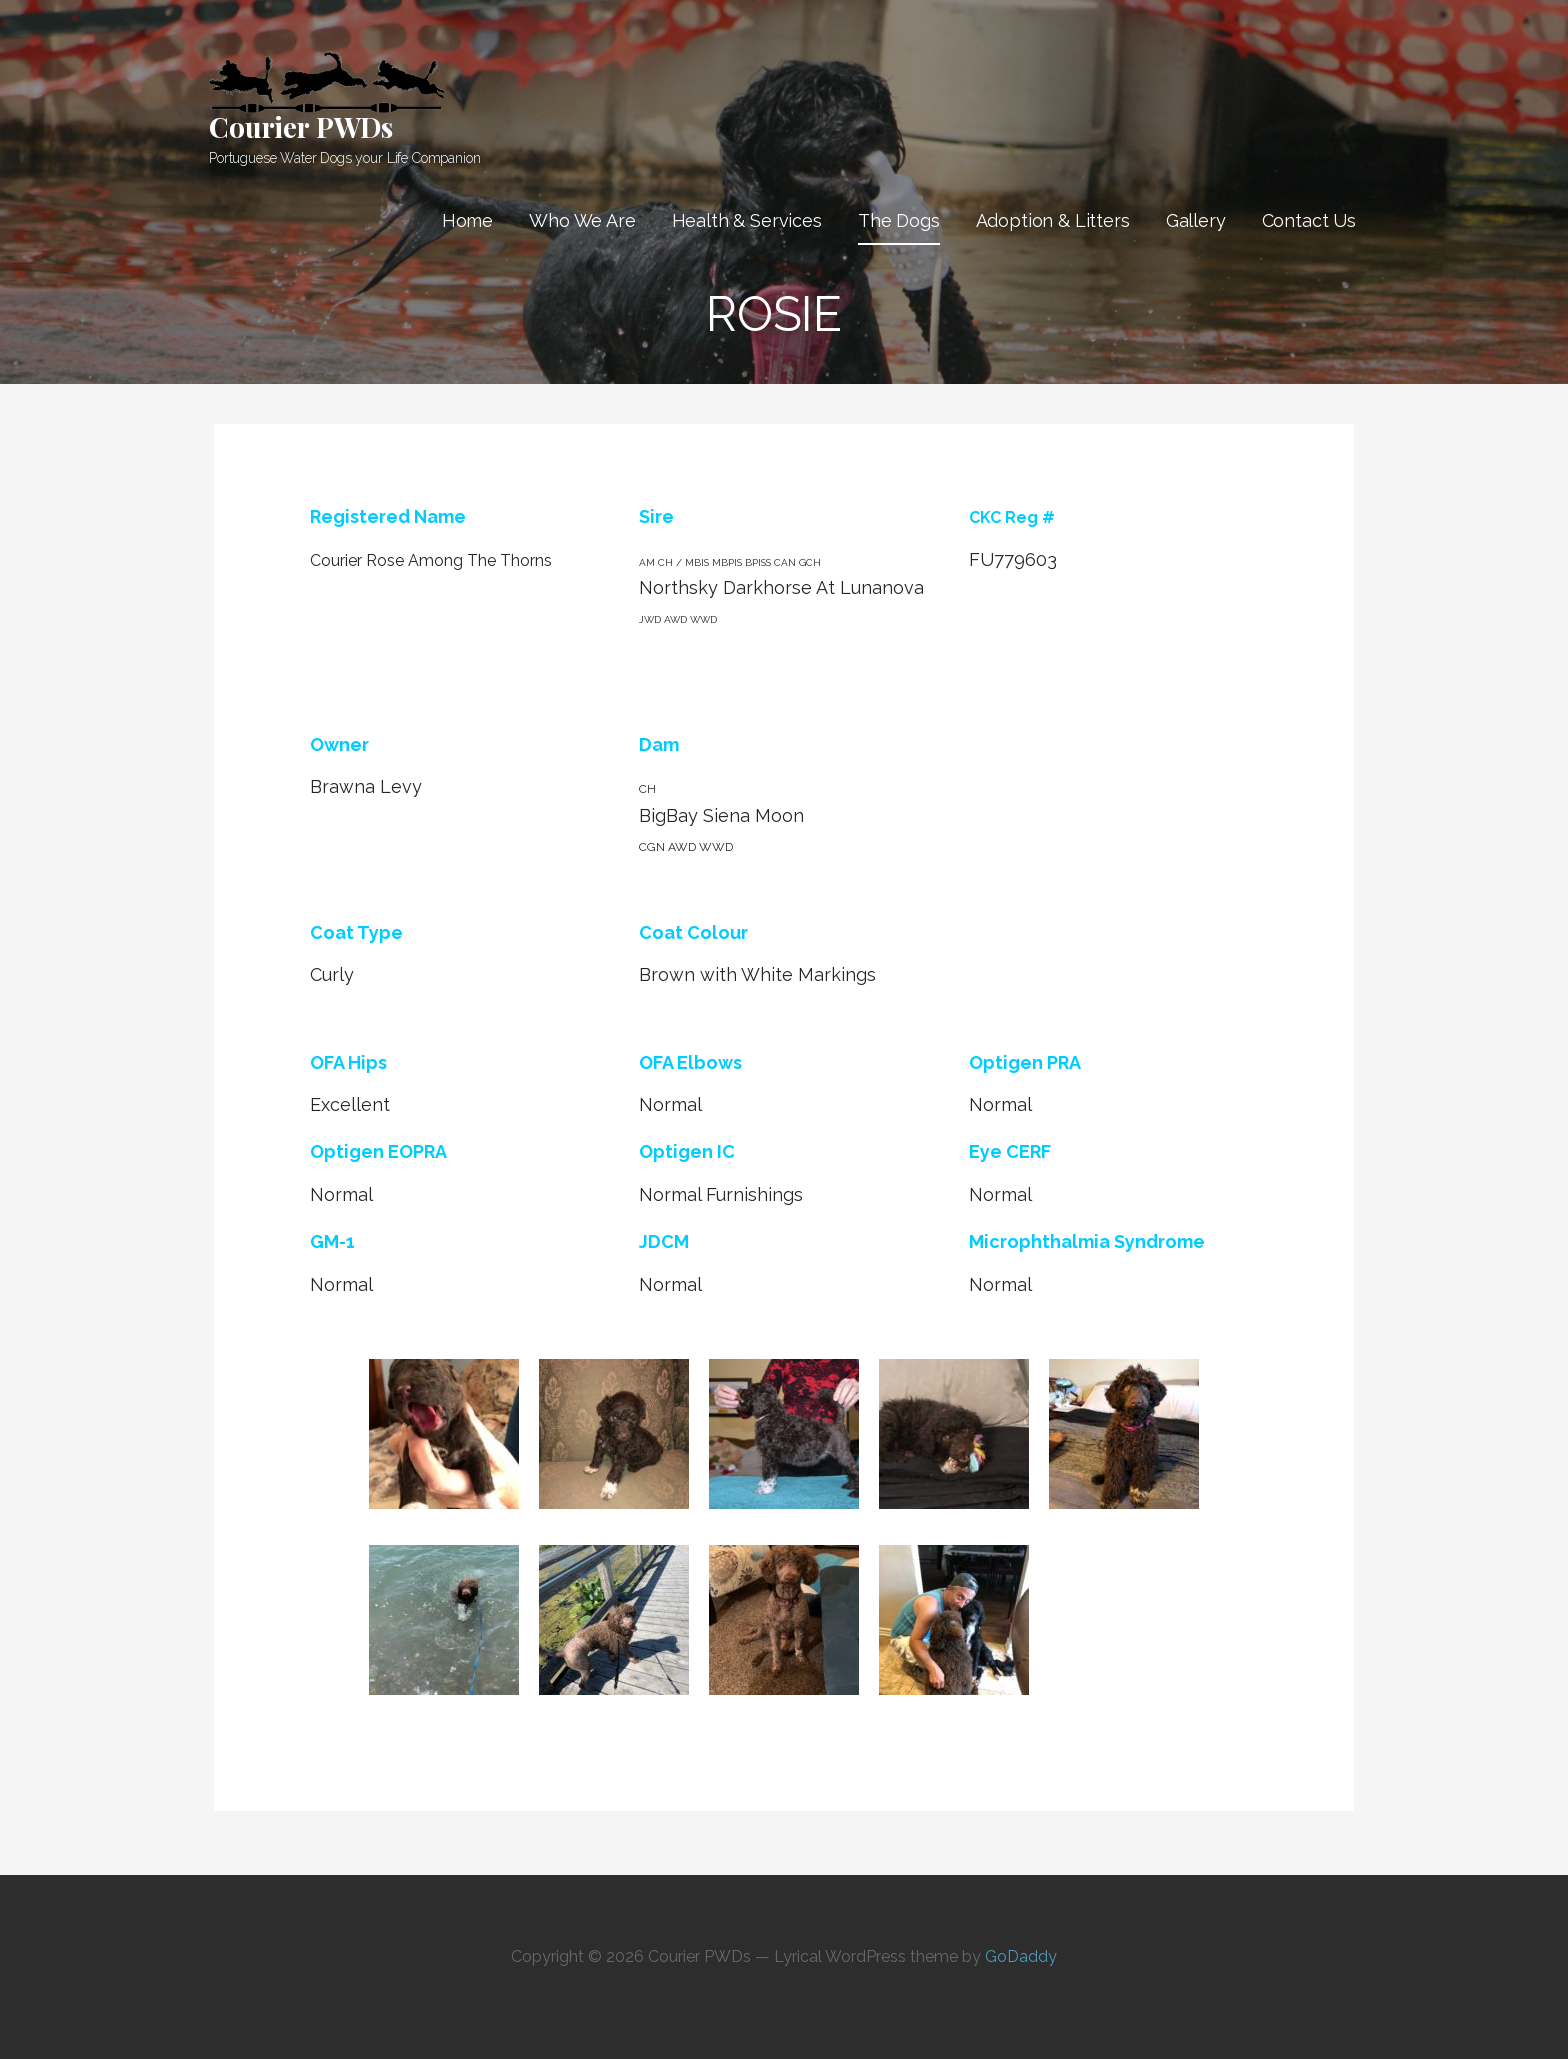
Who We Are (582, 220)
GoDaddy (1021, 1956)
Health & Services (747, 220)
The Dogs (899, 220)
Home (467, 220)
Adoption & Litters (1053, 220)
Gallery (1196, 220)
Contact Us (1309, 220)
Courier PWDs (301, 126)
